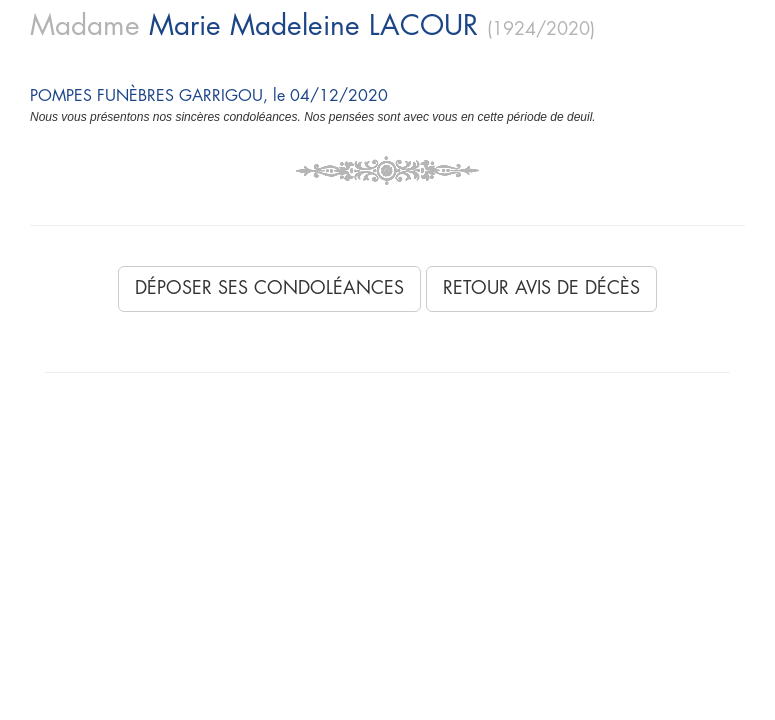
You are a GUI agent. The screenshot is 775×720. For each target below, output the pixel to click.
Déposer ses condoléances (269, 288)
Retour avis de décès (541, 288)
